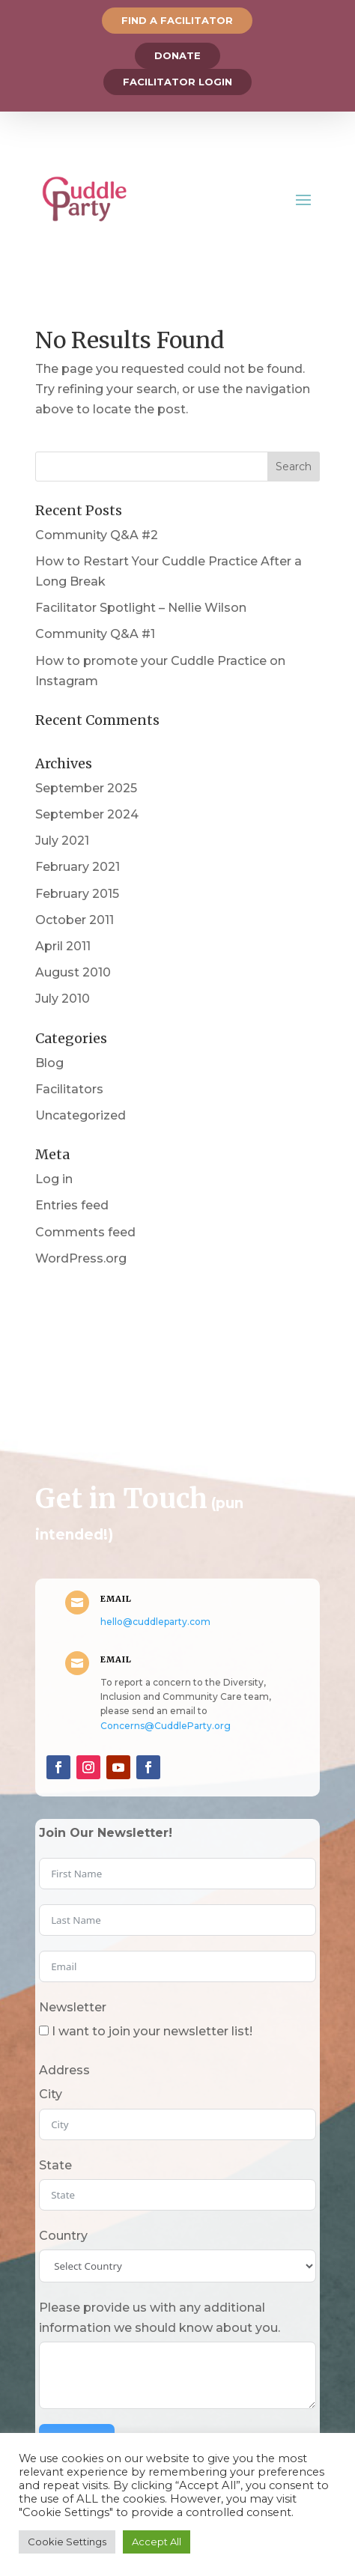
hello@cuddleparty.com (155, 1621)
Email (116, 1599)
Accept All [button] (156, 2542)
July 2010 (62, 998)
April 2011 (63, 946)
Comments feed (85, 1232)
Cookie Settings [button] (67, 2542)
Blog (49, 1063)
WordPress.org (81, 1258)
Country (63, 2236)
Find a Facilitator (177, 20)
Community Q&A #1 (95, 634)
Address (64, 2070)
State (55, 2165)
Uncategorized (80, 1115)
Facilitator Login (177, 82)
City (50, 2094)
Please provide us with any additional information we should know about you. (159, 2317)
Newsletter (72, 2007)
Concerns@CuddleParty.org (165, 1725)
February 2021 (77, 867)
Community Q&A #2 (96, 535)
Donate (177, 55)
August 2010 (73, 972)
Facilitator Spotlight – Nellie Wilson (140, 608)
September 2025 (86, 788)
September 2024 (87, 814)
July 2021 (62, 840)
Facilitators (69, 1089)
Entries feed (72, 1205)
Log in (54, 1179)
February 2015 (77, 894)
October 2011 (74, 920)
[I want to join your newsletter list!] (44, 2030)
